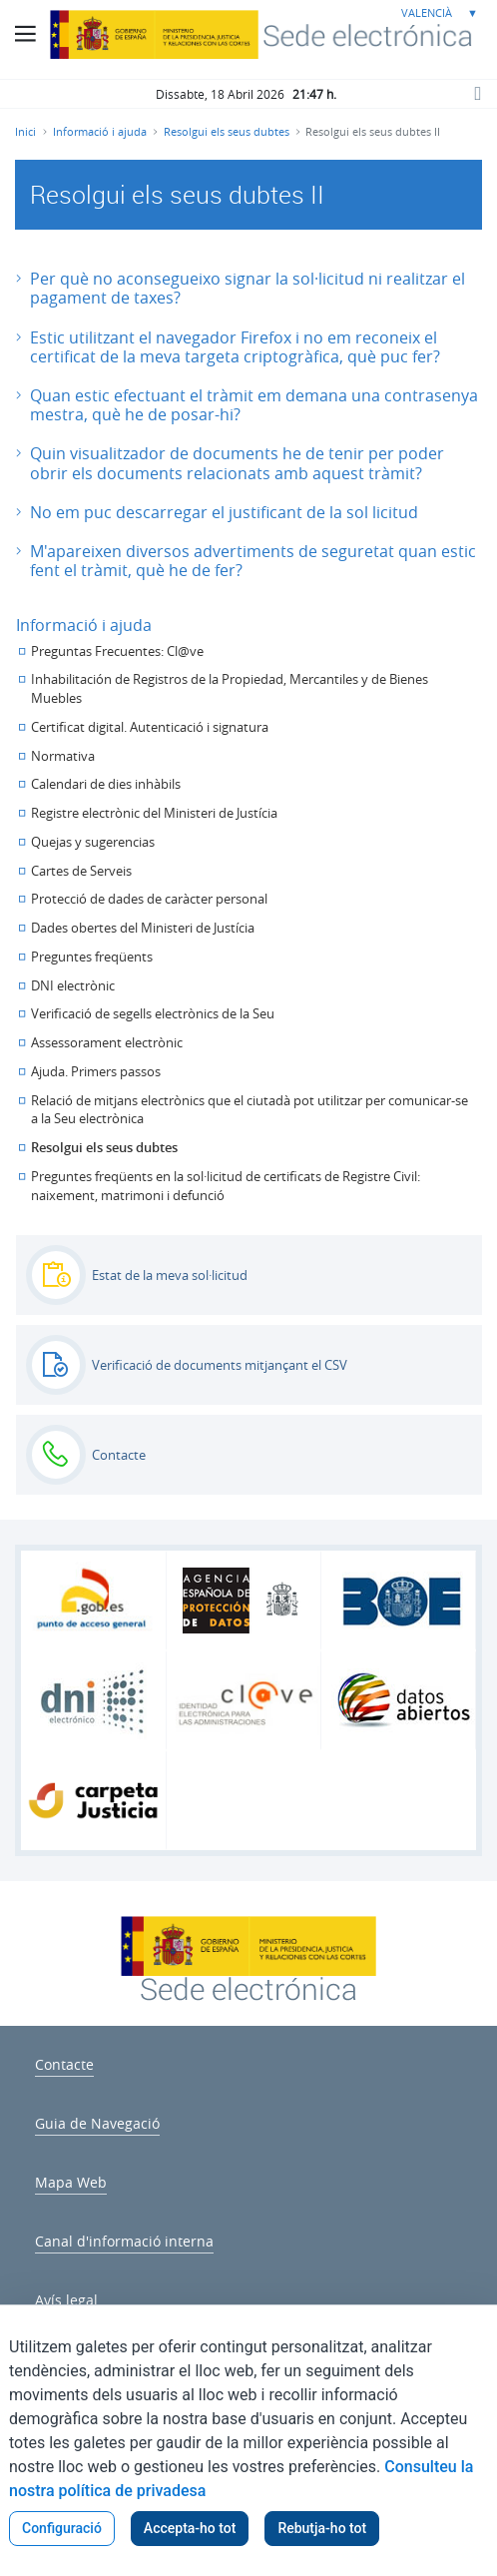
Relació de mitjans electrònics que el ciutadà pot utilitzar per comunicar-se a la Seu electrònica (249, 1110)
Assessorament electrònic (107, 1042)
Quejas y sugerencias (93, 842)
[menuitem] (64, 2061)
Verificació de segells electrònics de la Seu (152, 1013)
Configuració (62, 2528)
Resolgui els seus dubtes (104, 1147)
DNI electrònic (73, 985)
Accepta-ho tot (190, 2528)
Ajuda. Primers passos (96, 1071)
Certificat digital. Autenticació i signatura (149, 727)
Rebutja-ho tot (321, 2528)
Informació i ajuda (84, 625)
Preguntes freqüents (92, 957)
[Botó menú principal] (25, 34)
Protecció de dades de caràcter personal (149, 899)
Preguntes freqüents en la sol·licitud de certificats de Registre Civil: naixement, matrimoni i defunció (225, 1186)
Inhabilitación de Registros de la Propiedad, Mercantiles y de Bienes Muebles (229, 689)
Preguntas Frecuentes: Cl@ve (117, 651)
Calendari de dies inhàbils (106, 784)
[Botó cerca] (477, 93)
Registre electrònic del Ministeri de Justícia (154, 813)
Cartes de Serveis (81, 871)
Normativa (63, 756)
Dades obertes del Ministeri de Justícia (142, 928)
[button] (248, 289)
